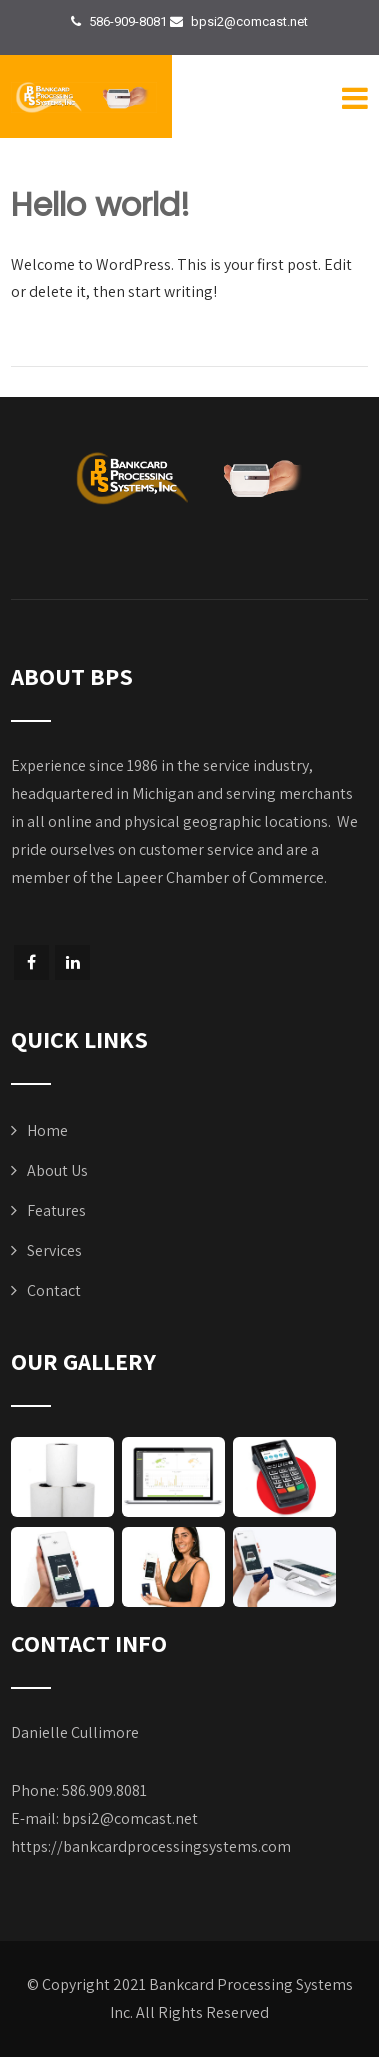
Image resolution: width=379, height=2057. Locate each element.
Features (56, 1210)
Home (47, 1130)
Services (54, 1250)
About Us (57, 1170)
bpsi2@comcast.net (130, 1818)
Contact (54, 1290)
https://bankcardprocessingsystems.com (151, 1846)
